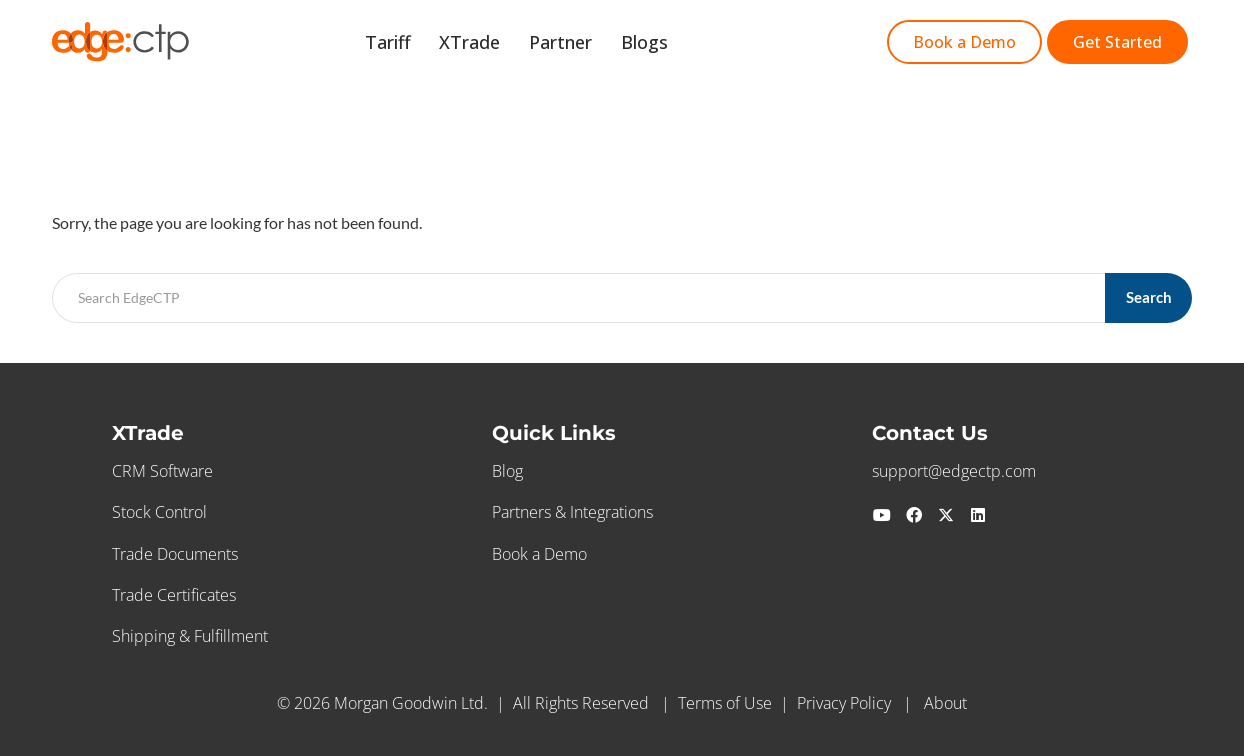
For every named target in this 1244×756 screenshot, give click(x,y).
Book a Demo (539, 554)
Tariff (427, 44)
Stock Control (159, 512)
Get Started (751, 44)
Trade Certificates (174, 595)
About (945, 703)
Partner (582, 44)
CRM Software (162, 471)
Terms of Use (725, 703)
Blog (507, 471)
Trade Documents (175, 554)
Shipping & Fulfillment (190, 636)
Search (1149, 297)
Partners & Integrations (572, 512)
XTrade (500, 44)
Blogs (657, 44)
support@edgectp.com (954, 471)
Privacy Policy (844, 703)
